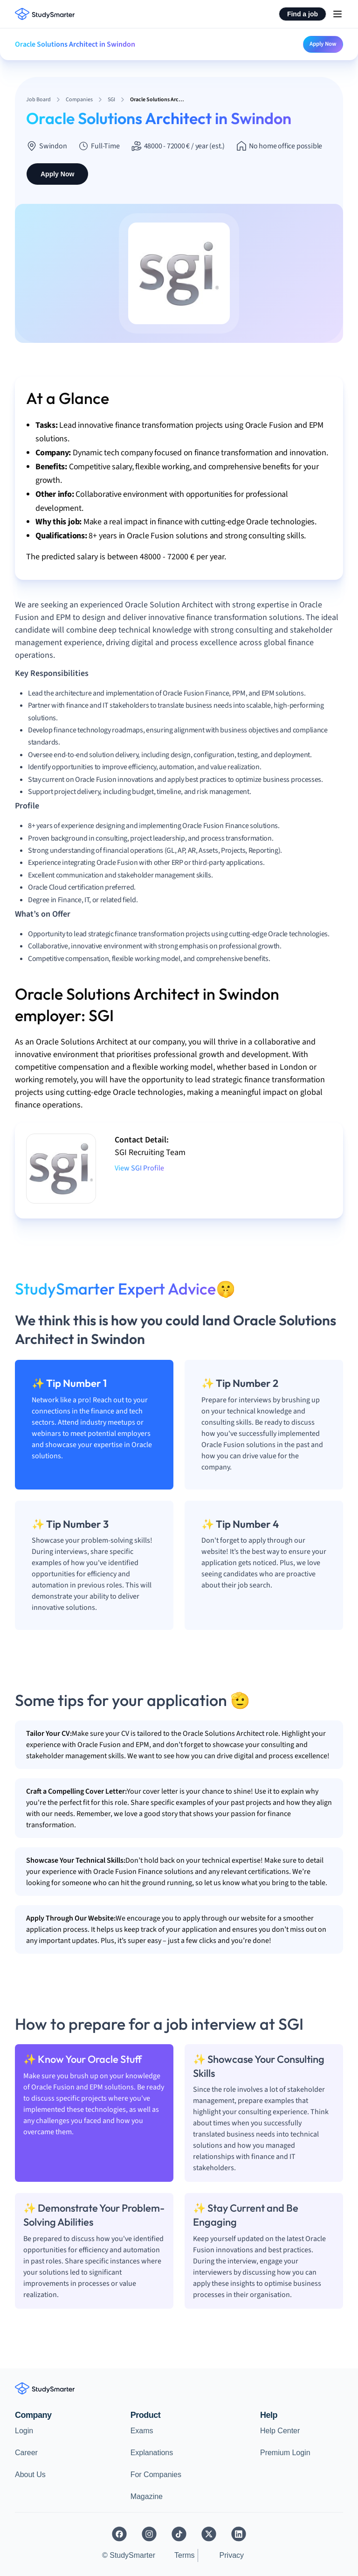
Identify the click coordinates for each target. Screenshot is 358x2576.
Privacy (232, 2555)
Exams (142, 2431)
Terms (184, 2555)
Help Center (280, 2431)
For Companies (156, 2475)
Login (24, 2431)
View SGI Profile (139, 1168)
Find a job (302, 14)
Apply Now (323, 44)
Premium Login (285, 2453)
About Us (30, 2475)
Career (26, 2453)
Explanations (152, 2453)
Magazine (147, 2496)
